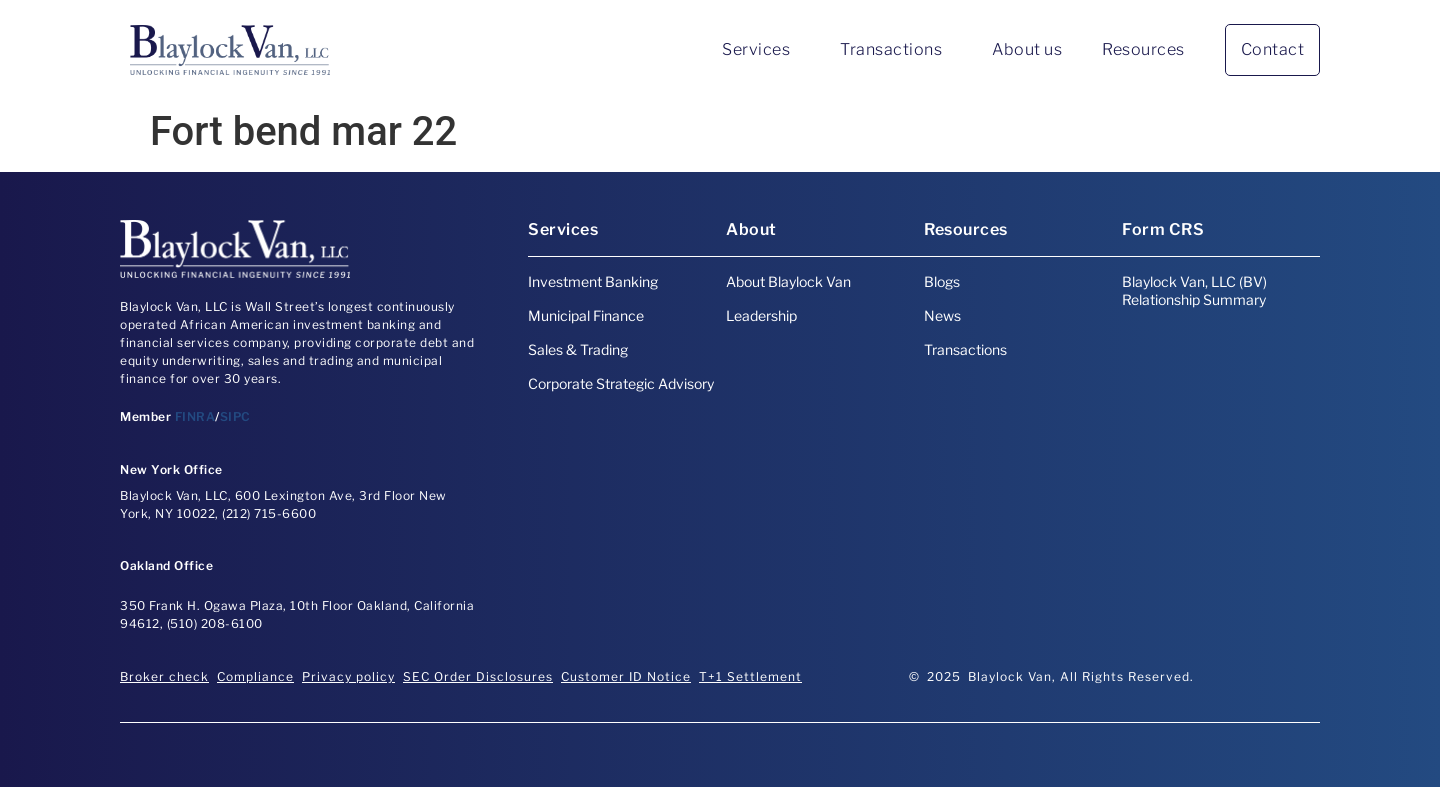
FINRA (195, 416)
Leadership (761, 315)
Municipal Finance (586, 315)
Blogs (942, 281)
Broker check (164, 676)
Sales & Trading (578, 349)
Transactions (896, 50)
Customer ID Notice (626, 676)
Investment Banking (593, 281)
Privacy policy (348, 676)
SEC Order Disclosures (478, 676)
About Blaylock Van (788, 281)
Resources (1143, 49)
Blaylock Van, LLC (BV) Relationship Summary (1194, 290)
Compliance (255, 676)
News (942, 315)
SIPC (235, 416)
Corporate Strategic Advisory (621, 383)
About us (1027, 49)
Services (761, 50)
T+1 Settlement (750, 676)
